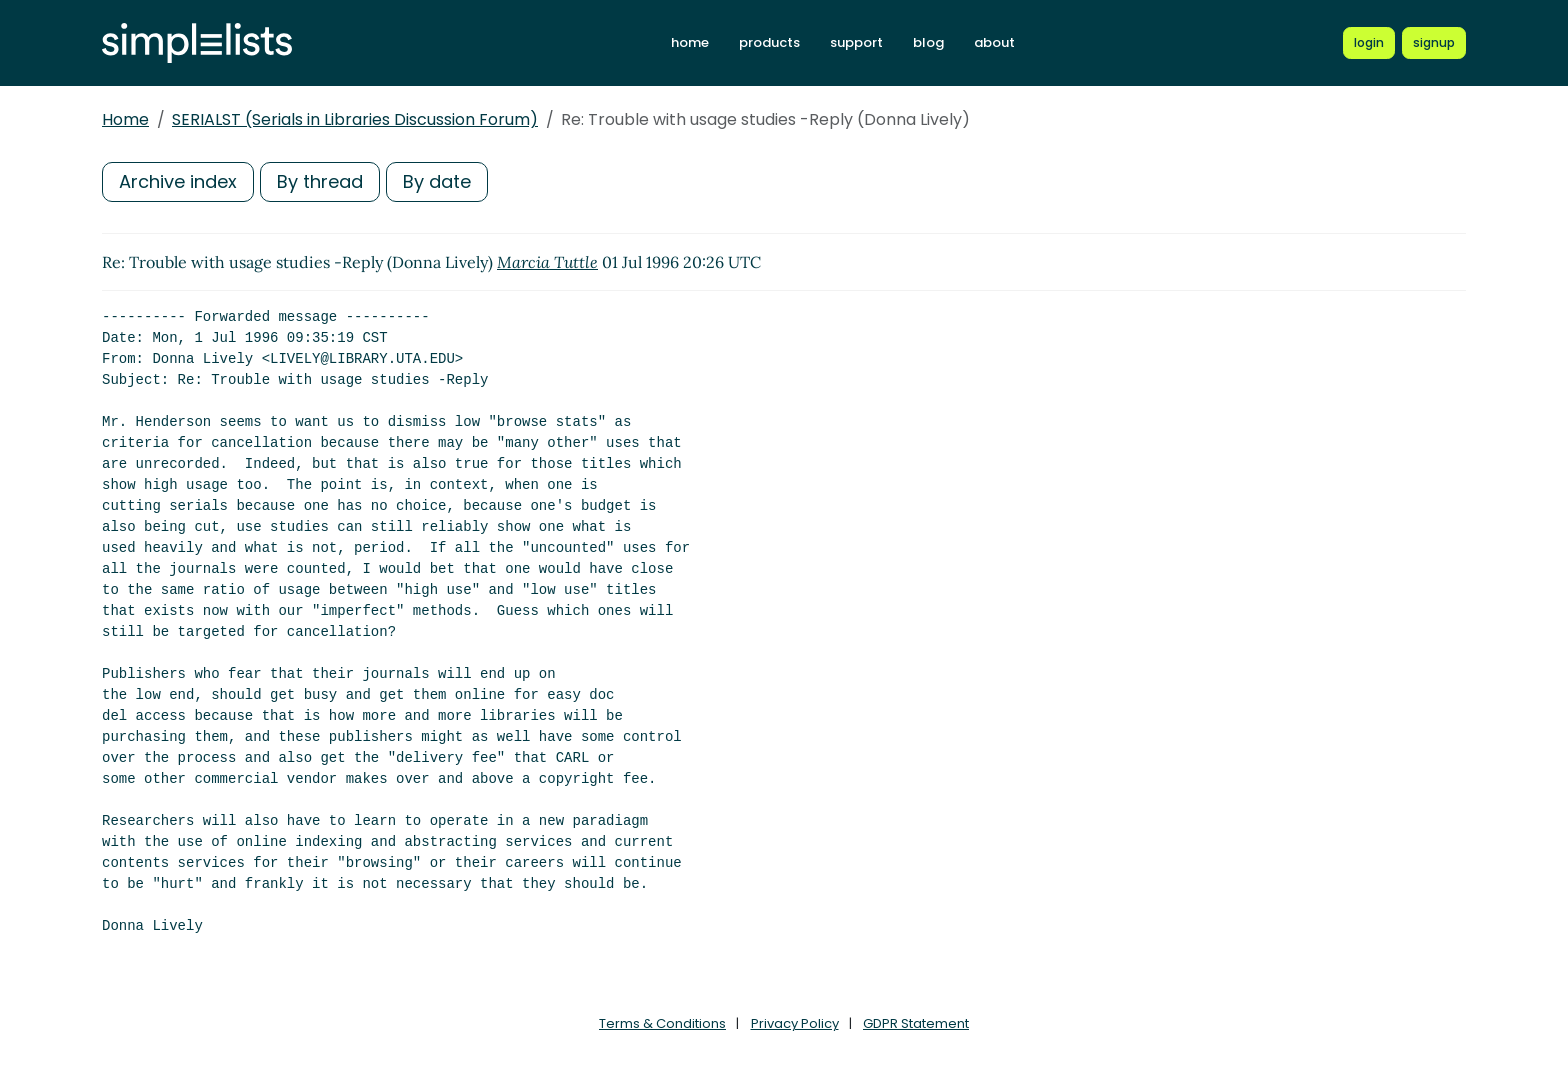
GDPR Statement (916, 1023)
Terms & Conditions (662, 1023)
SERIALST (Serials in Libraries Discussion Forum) (355, 119)
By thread (320, 181)
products (769, 42)
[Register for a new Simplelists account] (1434, 43)
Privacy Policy (795, 1023)
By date (437, 181)
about (994, 42)
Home (125, 119)
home (690, 42)
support (856, 42)
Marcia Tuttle (547, 262)
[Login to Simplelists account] (1369, 43)
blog (928, 42)
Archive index (178, 181)
